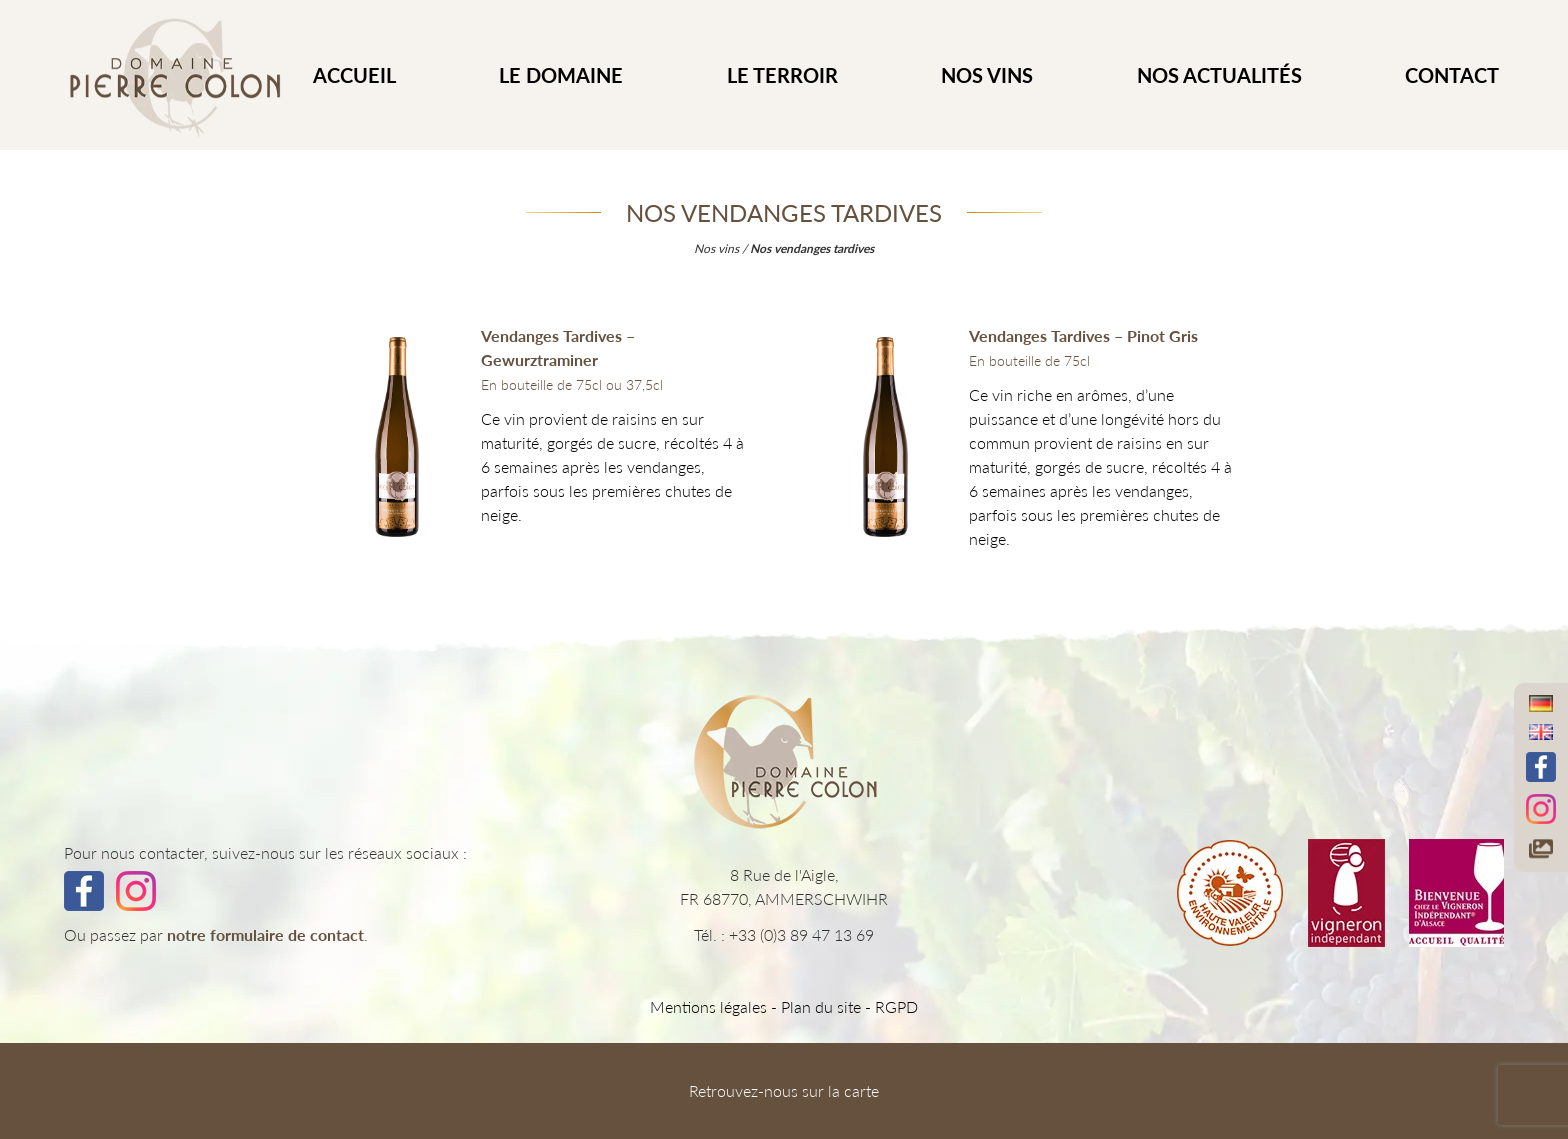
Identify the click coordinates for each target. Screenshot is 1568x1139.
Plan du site (821, 1006)
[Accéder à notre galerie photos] (1541, 848)
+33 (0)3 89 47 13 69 (801, 934)
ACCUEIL (354, 75)
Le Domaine (561, 75)
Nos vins (987, 75)
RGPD (896, 1006)
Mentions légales (708, 1006)
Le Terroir (782, 75)
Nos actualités (1219, 75)
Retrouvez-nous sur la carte (784, 1090)
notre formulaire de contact (265, 934)
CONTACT (1452, 75)
